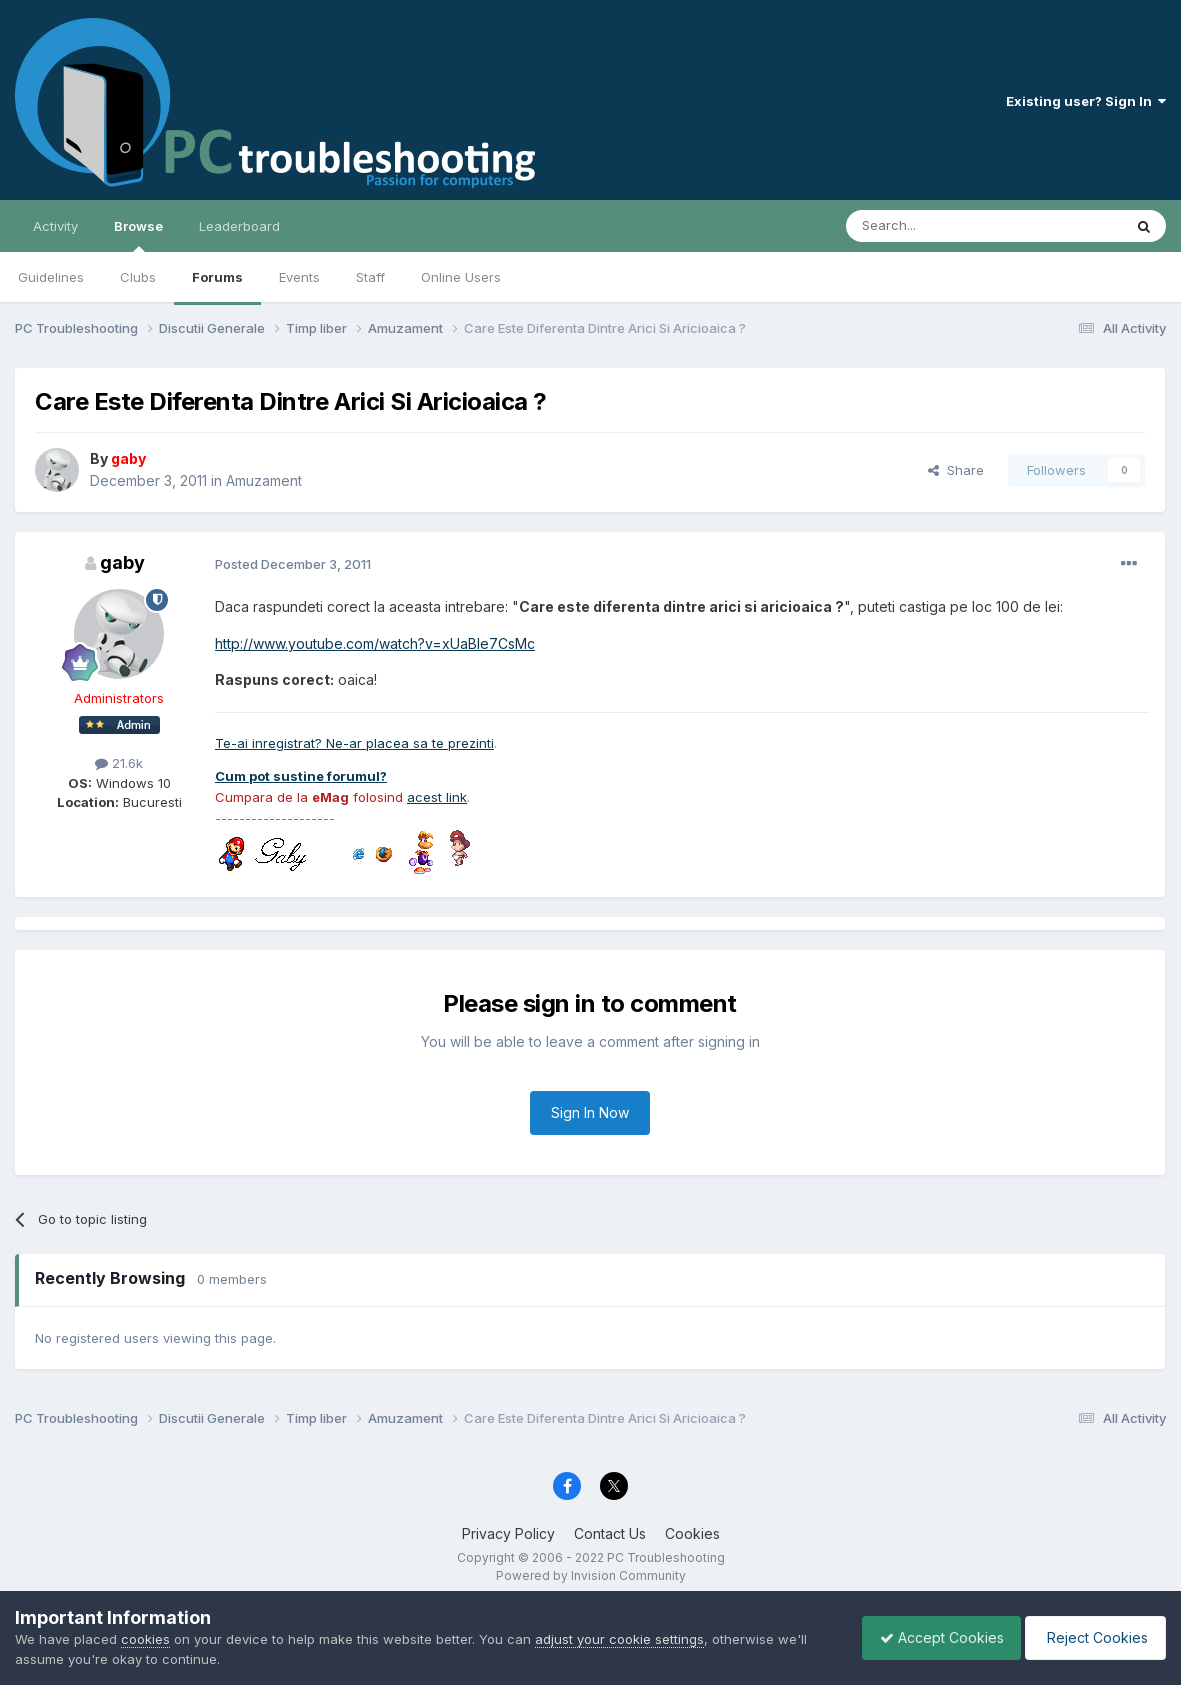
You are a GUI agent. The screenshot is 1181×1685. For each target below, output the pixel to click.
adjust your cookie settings (619, 1639)
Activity (55, 226)
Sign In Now (590, 1112)
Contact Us (610, 1533)
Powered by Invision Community (591, 1575)
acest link (437, 797)
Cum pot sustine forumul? (301, 776)
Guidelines (51, 277)
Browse (138, 235)
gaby (122, 562)
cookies (145, 1639)
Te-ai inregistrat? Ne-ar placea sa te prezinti (354, 743)
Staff (370, 277)
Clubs (138, 277)
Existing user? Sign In (1086, 101)
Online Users (461, 277)
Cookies (692, 1533)
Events (299, 277)
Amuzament (264, 480)
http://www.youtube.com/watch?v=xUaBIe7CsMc (375, 643)
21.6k (119, 763)
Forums (217, 277)
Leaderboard (239, 226)
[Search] (933, 226)
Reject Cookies (1092, 1637)
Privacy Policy (508, 1533)
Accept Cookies (932, 1637)
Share (956, 470)
